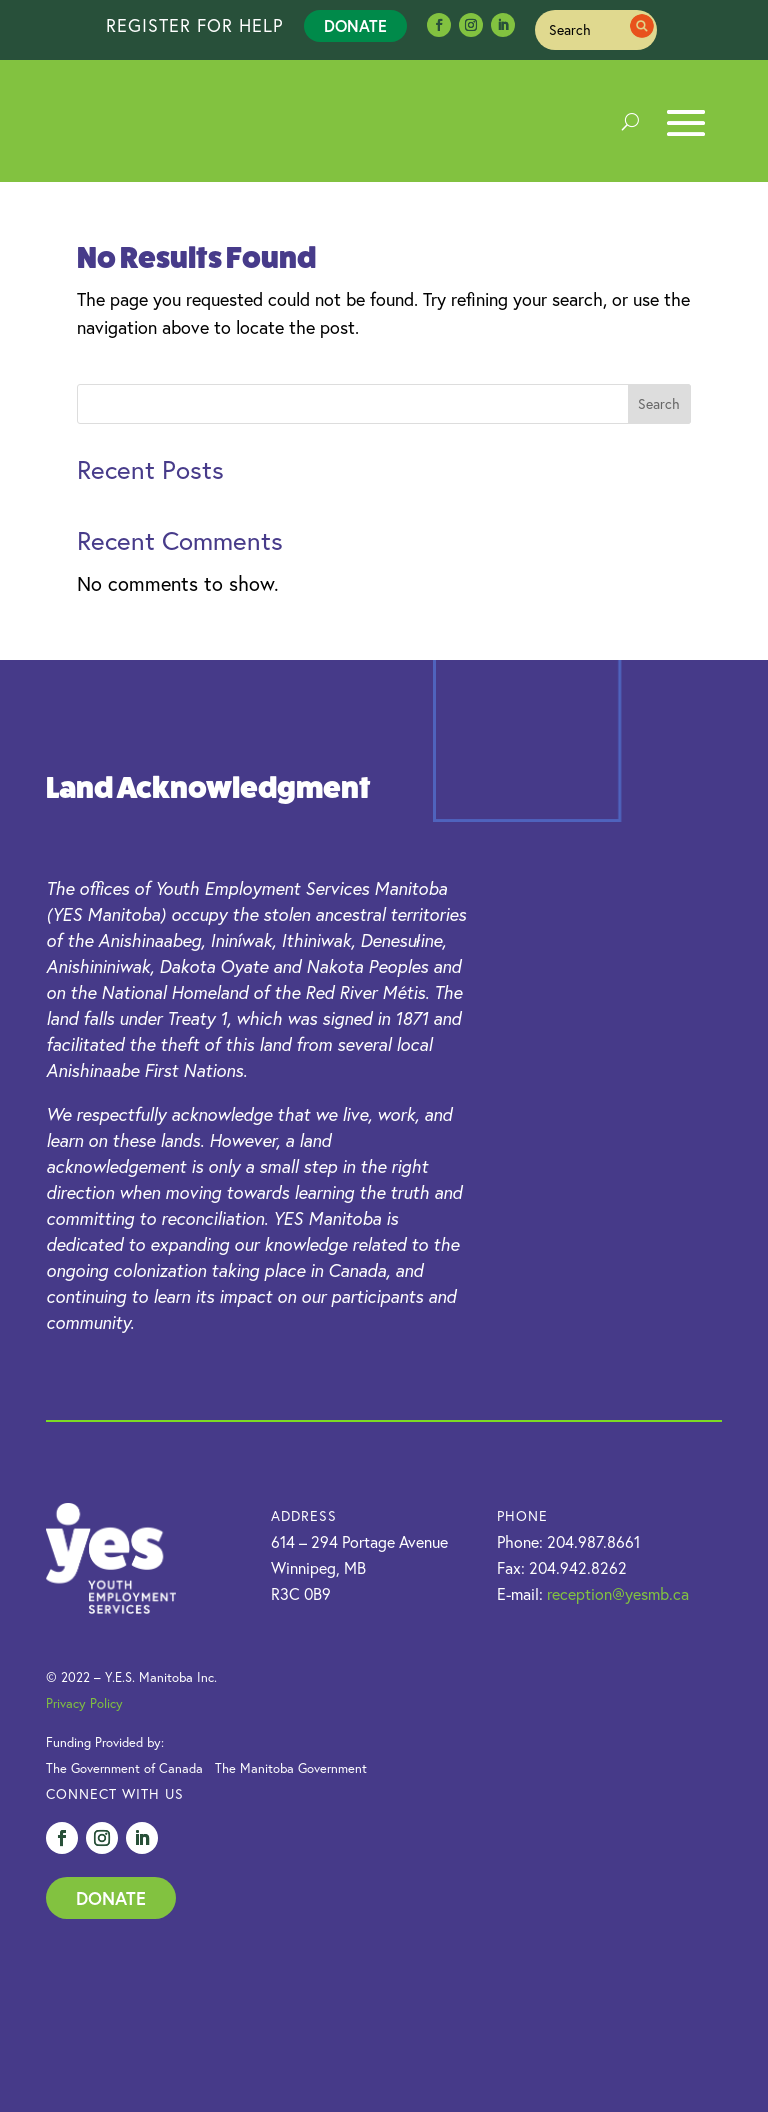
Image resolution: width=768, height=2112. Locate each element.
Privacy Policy (84, 1703)
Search (659, 404)
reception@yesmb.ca (618, 1594)
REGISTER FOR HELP (195, 25)
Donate (355, 25)
